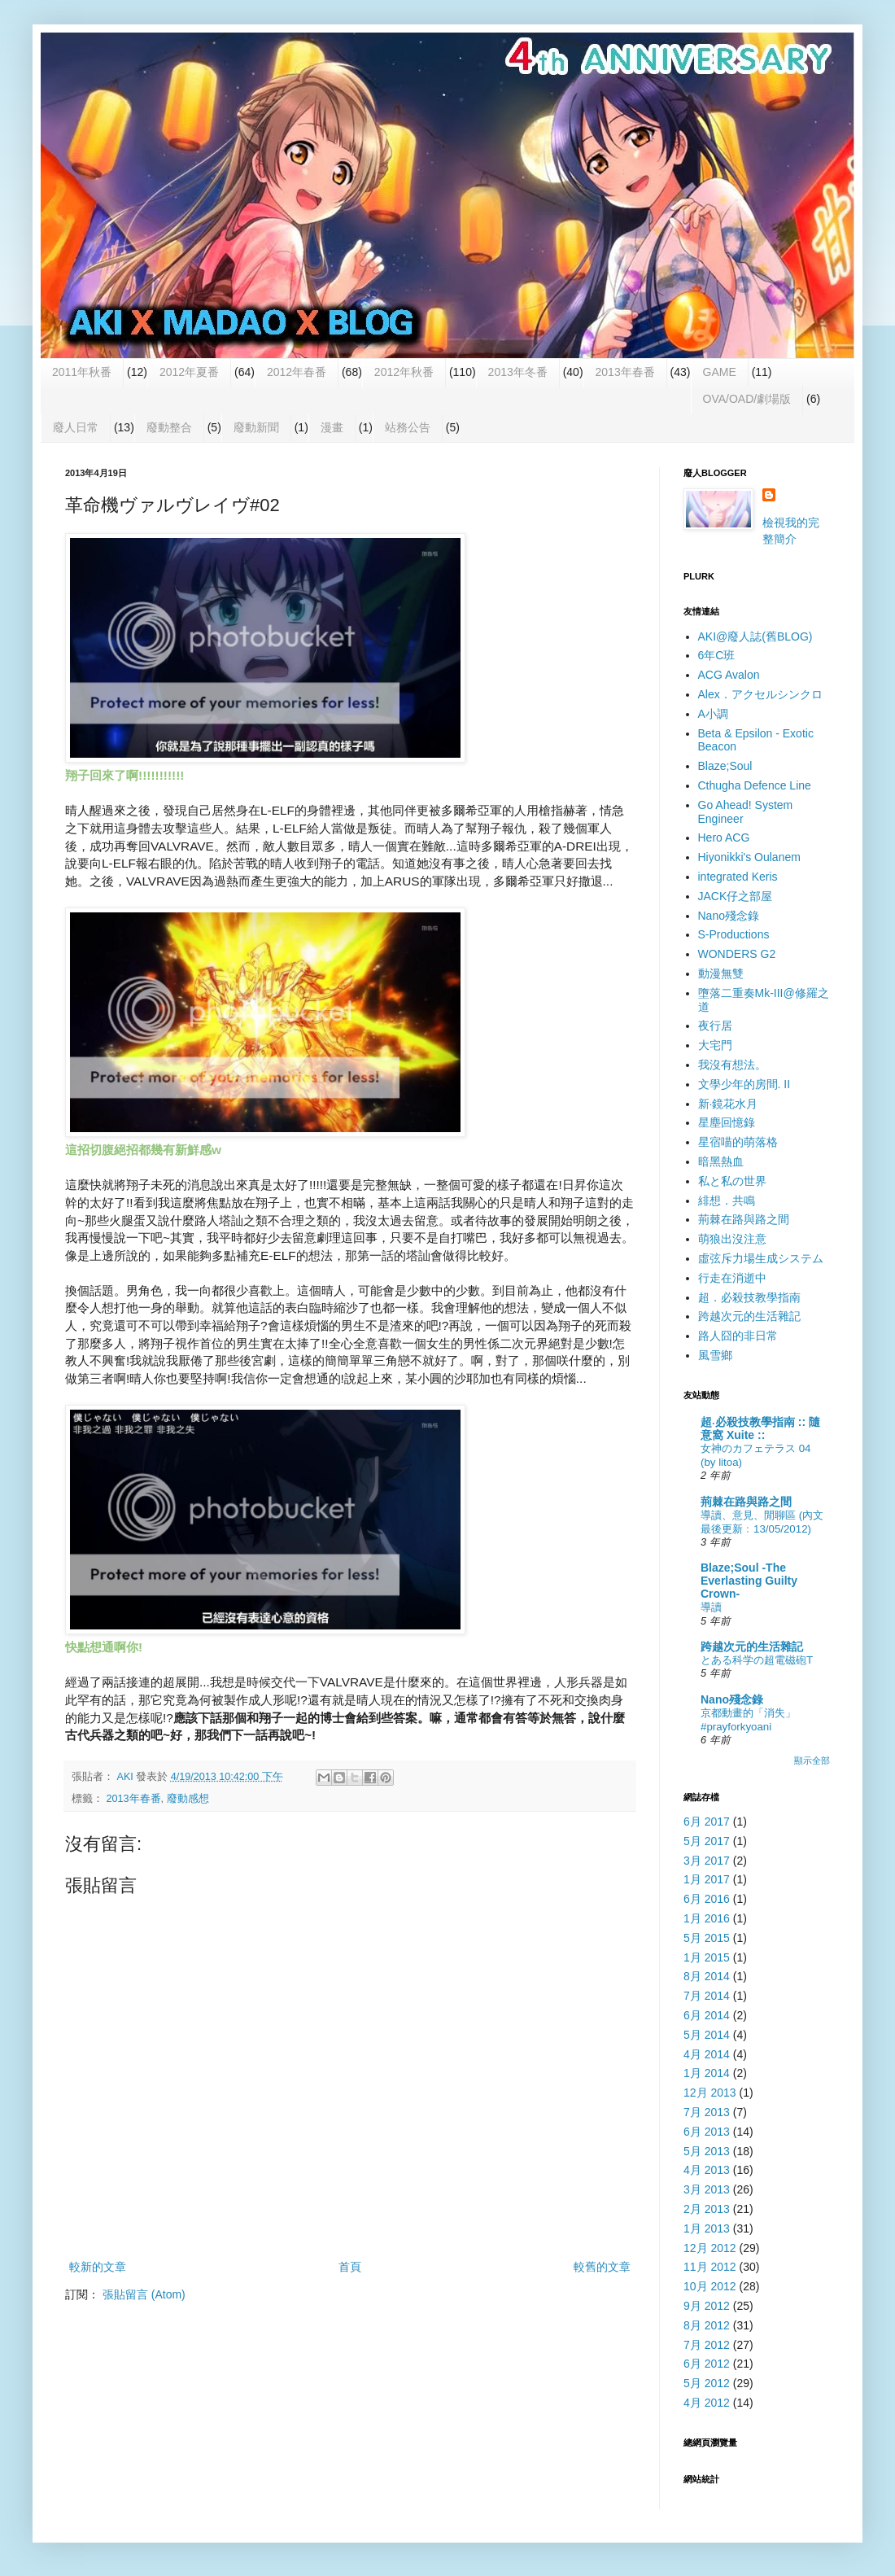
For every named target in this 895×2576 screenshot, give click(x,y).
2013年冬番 (518, 371)
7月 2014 (706, 1995)
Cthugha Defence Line (754, 785)
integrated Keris (738, 876)
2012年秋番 (404, 371)
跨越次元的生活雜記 (749, 1316)
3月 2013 (706, 2189)
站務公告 (407, 427)
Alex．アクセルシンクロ (760, 694)
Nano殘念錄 (728, 915)
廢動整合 (169, 427)
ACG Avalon (729, 674)
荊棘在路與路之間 (743, 1219)
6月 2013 (706, 2131)
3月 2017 (706, 1860)
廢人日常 (75, 427)
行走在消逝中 (732, 1277)
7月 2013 (706, 2112)
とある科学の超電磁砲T (757, 1660)
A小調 (713, 713)
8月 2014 (706, 1976)
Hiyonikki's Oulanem (749, 857)
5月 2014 (706, 2034)
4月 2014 (706, 2054)
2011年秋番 (81, 371)
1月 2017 (706, 1879)
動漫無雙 (721, 973)
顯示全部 (812, 1760)
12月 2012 (709, 2248)
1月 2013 (706, 2228)
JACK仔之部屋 (735, 896)
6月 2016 (706, 1898)
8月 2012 (706, 2325)
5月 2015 (706, 1937)
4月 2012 (706, 2402)
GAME (719, 371)
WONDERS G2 (737, 953)
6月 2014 (706, 2015)
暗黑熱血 (721, 1161)
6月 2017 (706, 1821)
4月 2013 (706, 2169)
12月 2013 (709, 2092)
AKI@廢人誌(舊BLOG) (755, 636)
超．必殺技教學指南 (749, 1297)
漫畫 (332, 427)
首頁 (349, 2266)
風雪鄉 (715, 1355)
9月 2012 (706, 2305)
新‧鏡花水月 (728, 1103)
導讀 (711, 1607)
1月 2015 (706, 1957)
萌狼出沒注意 (732, 1238)
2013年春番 (625, 371)
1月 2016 (706, 1918)
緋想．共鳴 (726, 1200)
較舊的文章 (602, 2266)
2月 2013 (706, 2208)
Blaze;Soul (725, 765)
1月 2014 (706, 2073)
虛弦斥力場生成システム (760, 1258)
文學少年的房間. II (744, 1084)
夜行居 (715, 1025)
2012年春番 (296, 371)
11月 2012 (709, 2266)
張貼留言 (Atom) (144, 2294)
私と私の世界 (732, 1180)
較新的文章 (97, 2266)
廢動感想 (188, 1798)
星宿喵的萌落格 (738, 1141)
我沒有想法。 (732, 1064)
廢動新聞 (256, 427)
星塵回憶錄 (726, 1122)
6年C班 (717, 655)
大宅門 (715, 1045)
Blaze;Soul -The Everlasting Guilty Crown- (749, 1580)
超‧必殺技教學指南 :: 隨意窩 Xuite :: (760, 1428)
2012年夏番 (189, 371)
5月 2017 (706, 1841)
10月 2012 (709, 2286)
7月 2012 (706, 2344)
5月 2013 (706, 2151)
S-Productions (734, 934)
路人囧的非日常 (738, 1335)
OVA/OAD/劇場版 (747, 398)
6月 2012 (706, 2363)
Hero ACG (724, 837)
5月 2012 (706, 2383)
